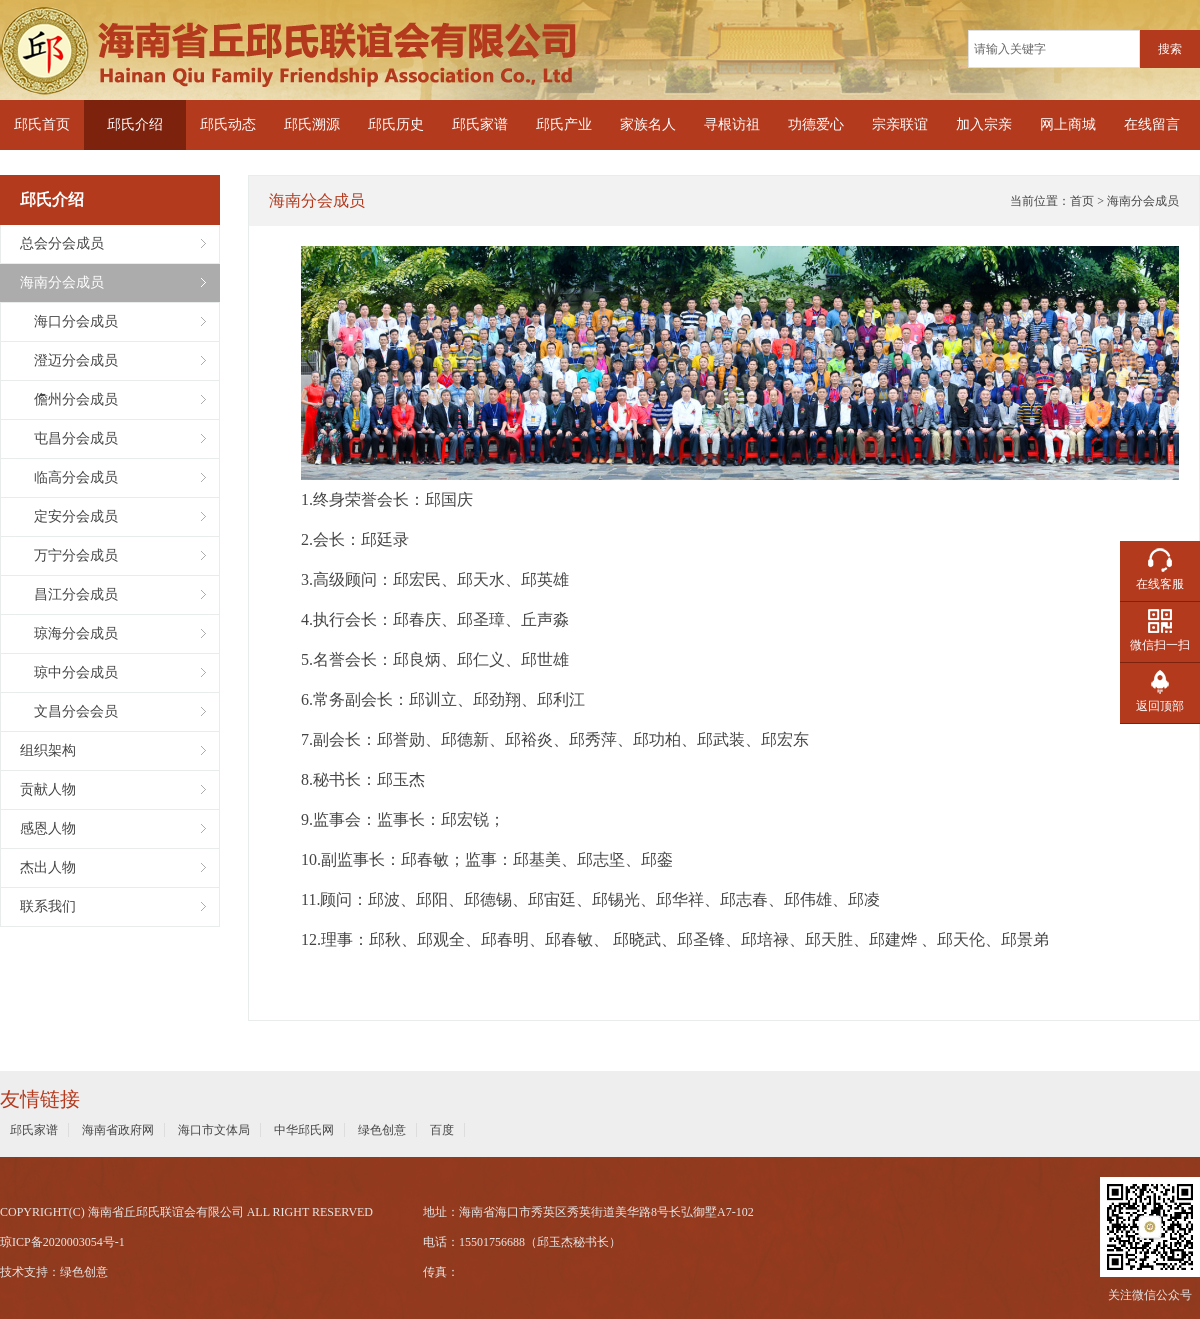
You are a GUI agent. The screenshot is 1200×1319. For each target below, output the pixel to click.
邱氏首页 (42, 124)
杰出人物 (48, 867)
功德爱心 (816, 124)
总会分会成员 (62, 243)
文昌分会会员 (69, 711)
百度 (442, 1130)
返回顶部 (1160, 706)
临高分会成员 (69, 477)
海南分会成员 (62, 282)
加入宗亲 (984, 124)
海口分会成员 (69, 321)
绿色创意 (382, 1130)
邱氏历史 (396, 124)
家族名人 (648, 124)
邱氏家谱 (480, 124)
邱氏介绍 (135, 124)
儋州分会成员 (69, 399)
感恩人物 (48, 828)
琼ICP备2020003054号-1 (62, 1242)
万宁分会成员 (69, 555)
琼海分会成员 (69, 633)
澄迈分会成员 (69, 360)
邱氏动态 (228, 124)
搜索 (1170, 49)
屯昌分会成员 (69, 438)
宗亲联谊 (900, 124)
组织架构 (48, 750)
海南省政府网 (118, 1130)
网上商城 (1068, 124)
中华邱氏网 (304, 1130)
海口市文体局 (214, 1130)
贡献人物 (48, 789)
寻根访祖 (732, 124)
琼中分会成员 (69, 672)
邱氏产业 (564, 124)
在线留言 (1152, 124)
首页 (1082, 201)
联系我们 (48, 906)
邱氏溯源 (312, 124)
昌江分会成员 (69, 594)
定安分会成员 (69, 516)
